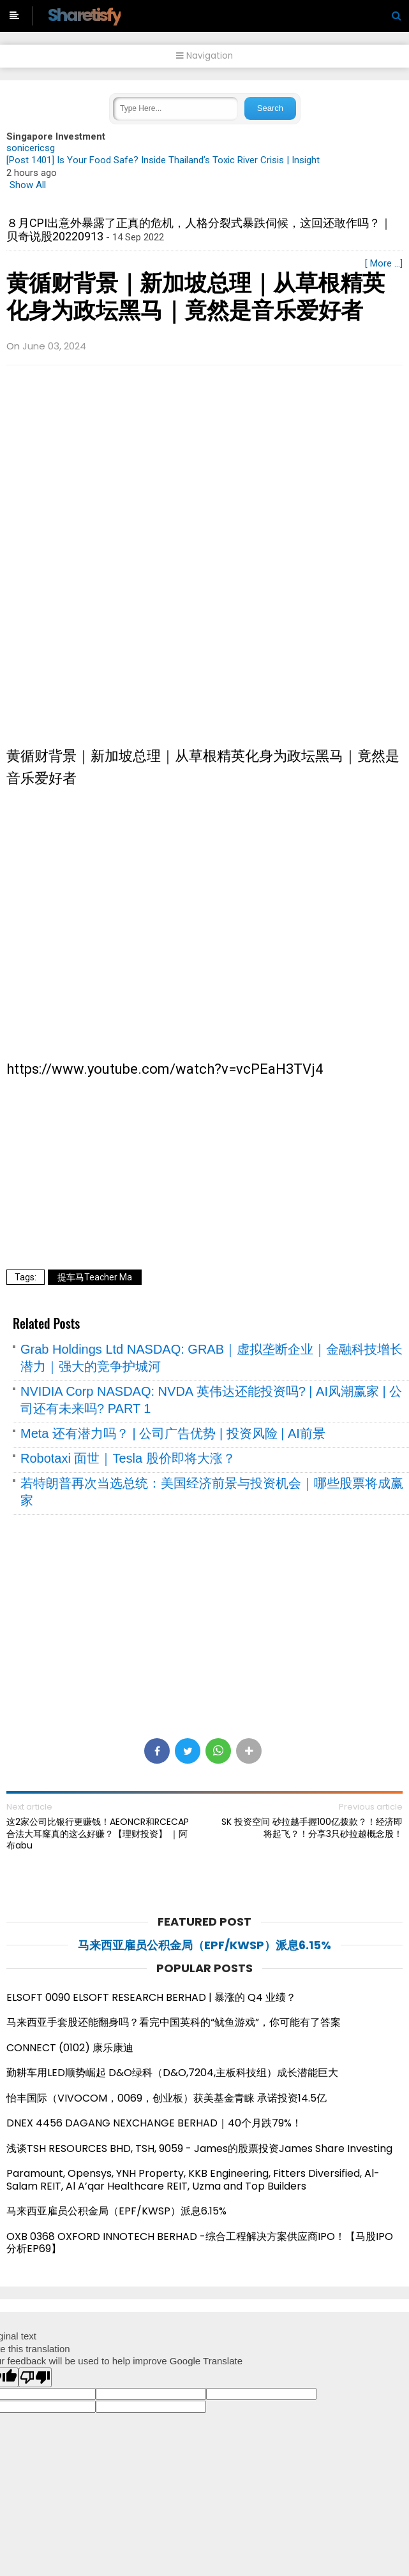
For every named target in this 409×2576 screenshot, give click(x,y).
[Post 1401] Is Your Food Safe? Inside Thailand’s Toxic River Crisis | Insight (163, 160)
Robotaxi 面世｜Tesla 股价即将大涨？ (127, 1458)
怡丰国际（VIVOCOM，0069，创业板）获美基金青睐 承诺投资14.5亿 (166, 2098)
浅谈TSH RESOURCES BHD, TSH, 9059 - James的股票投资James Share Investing (199, 2148)
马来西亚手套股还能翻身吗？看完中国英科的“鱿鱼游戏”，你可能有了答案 (173, 2022)
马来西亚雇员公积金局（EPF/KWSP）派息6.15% (204, 1945)
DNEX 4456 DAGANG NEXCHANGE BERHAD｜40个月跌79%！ (154, 2123)
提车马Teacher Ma (94, 1277)
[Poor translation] (35, 2377)
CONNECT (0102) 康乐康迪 (69, 2047)
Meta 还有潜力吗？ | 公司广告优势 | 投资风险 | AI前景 (172, 1433)
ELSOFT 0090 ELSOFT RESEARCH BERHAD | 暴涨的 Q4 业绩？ (151, 1997)
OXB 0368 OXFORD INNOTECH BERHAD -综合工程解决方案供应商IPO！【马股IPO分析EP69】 (199, 2243)
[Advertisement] (204, 467)
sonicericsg (30, 148)
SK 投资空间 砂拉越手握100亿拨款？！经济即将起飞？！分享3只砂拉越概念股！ (312, 1827)
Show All (28, 185)
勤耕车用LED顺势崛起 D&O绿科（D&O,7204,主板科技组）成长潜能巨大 (172, 2072)
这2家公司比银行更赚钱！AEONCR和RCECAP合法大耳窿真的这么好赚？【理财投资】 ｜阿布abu (97, 1833)
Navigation (204, 56)
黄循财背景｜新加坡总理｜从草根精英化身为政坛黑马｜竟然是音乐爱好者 (195, 297)
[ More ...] (384, 263)
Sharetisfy (84, 15)
